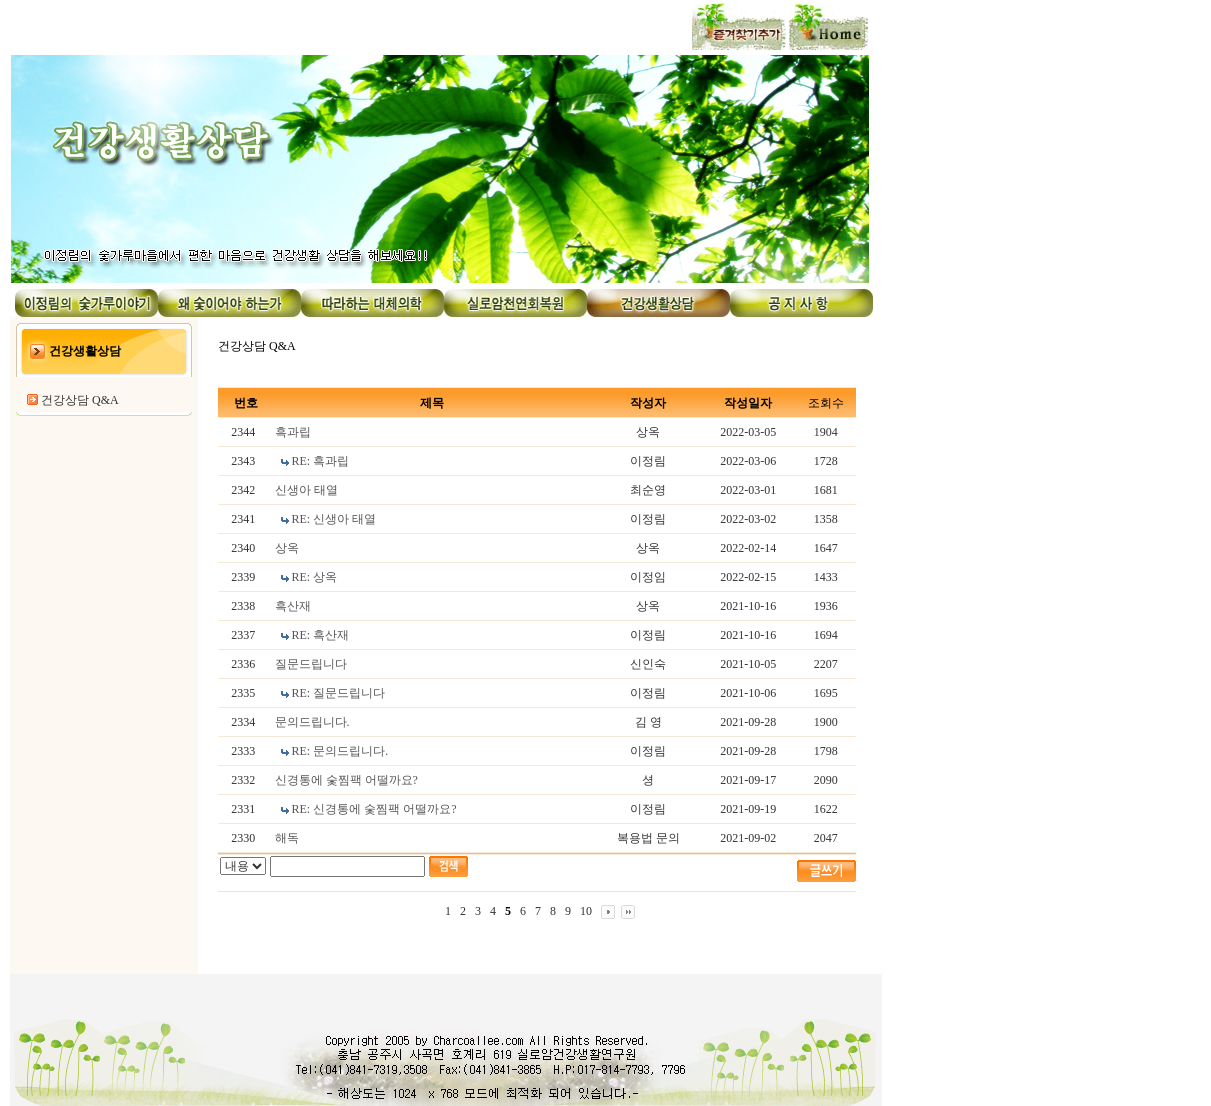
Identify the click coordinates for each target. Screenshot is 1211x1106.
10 (586, 911)
